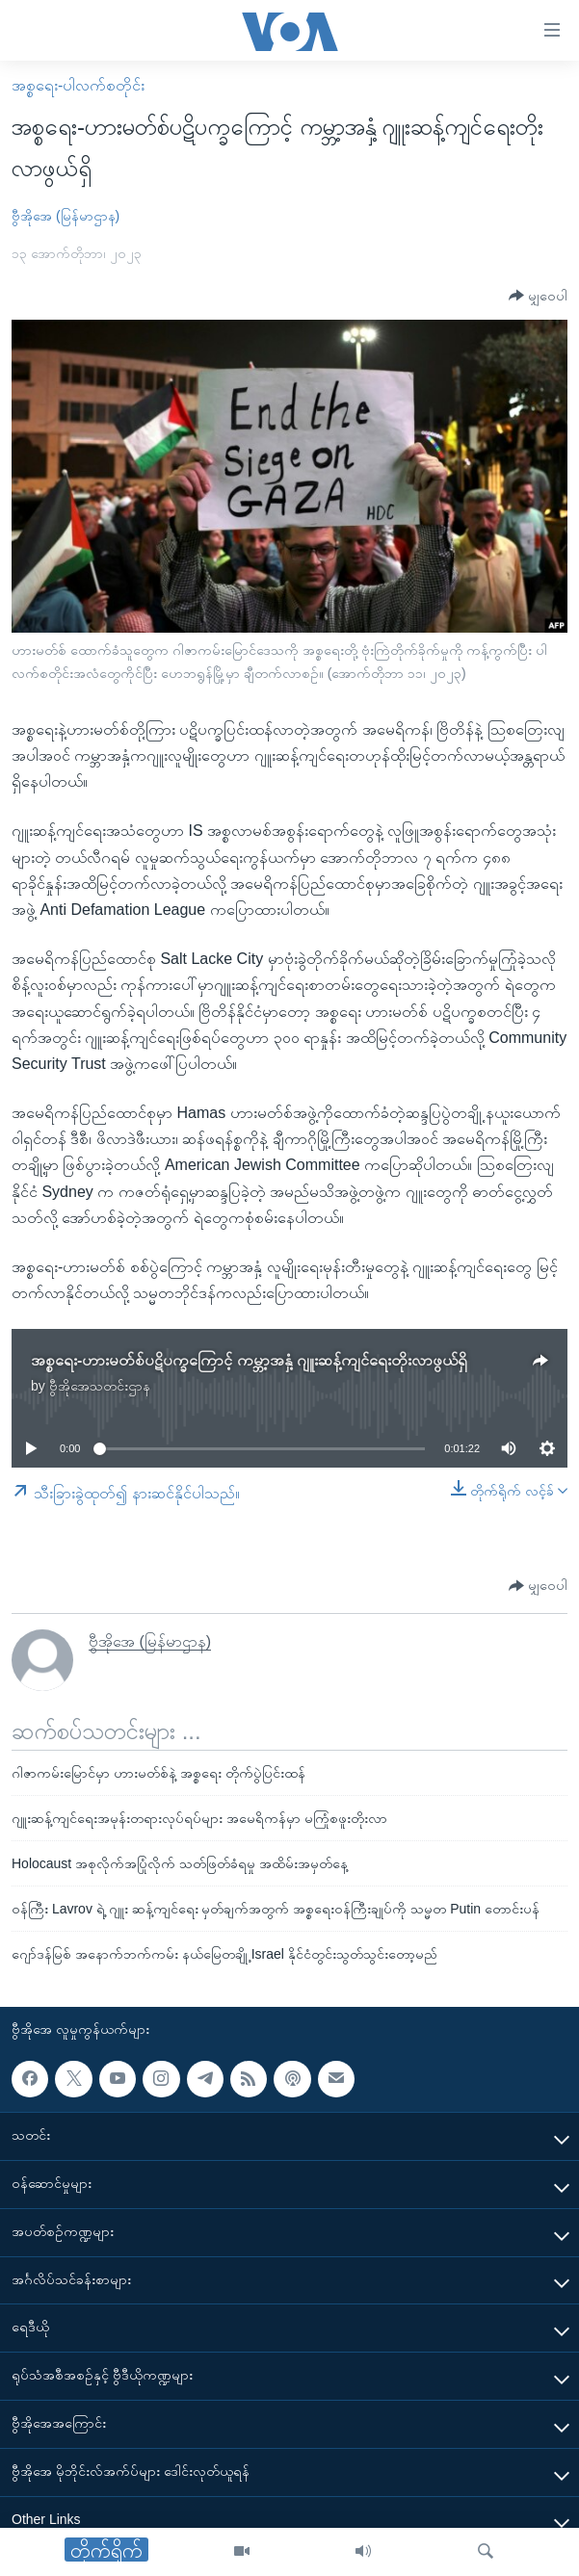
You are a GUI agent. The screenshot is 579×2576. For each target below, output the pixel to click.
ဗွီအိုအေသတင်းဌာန (99, 1385)
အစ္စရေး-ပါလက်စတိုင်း (78, 85)
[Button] (538, 296)
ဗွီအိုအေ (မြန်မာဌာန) (65, 215)
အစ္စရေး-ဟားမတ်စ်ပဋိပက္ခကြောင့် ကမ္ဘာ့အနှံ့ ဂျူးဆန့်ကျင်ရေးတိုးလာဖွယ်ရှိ (249, 1360)
